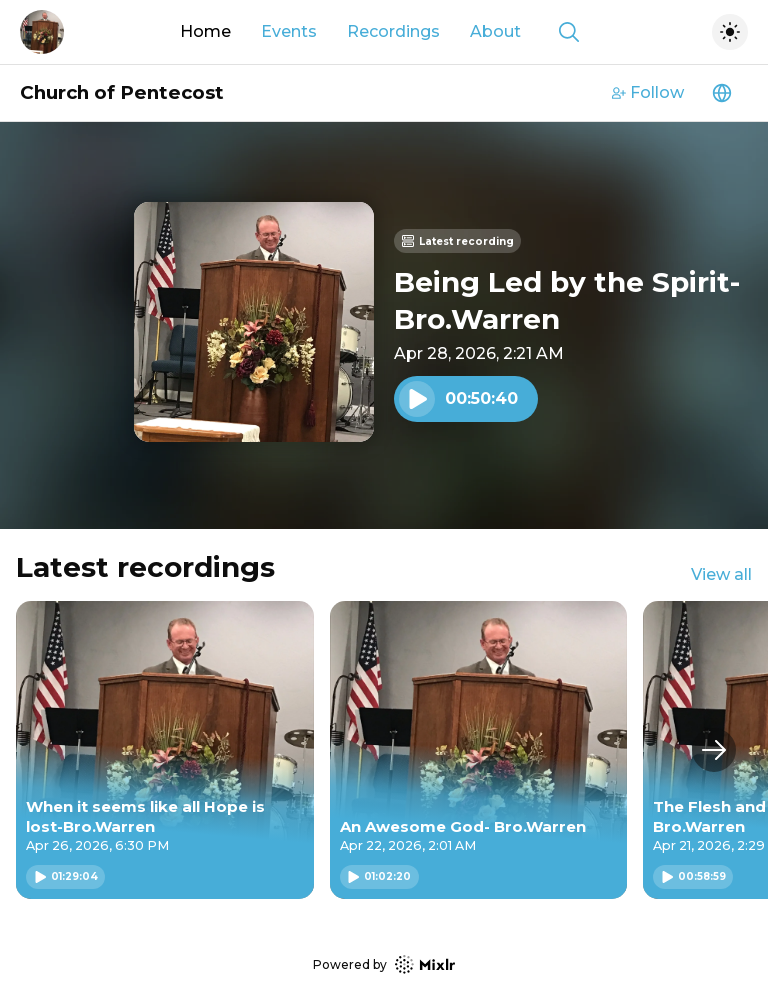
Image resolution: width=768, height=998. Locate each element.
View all (721, 574)
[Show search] (569, 32)
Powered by (384, 964)
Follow (648, 92)
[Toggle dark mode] (730, 32)
